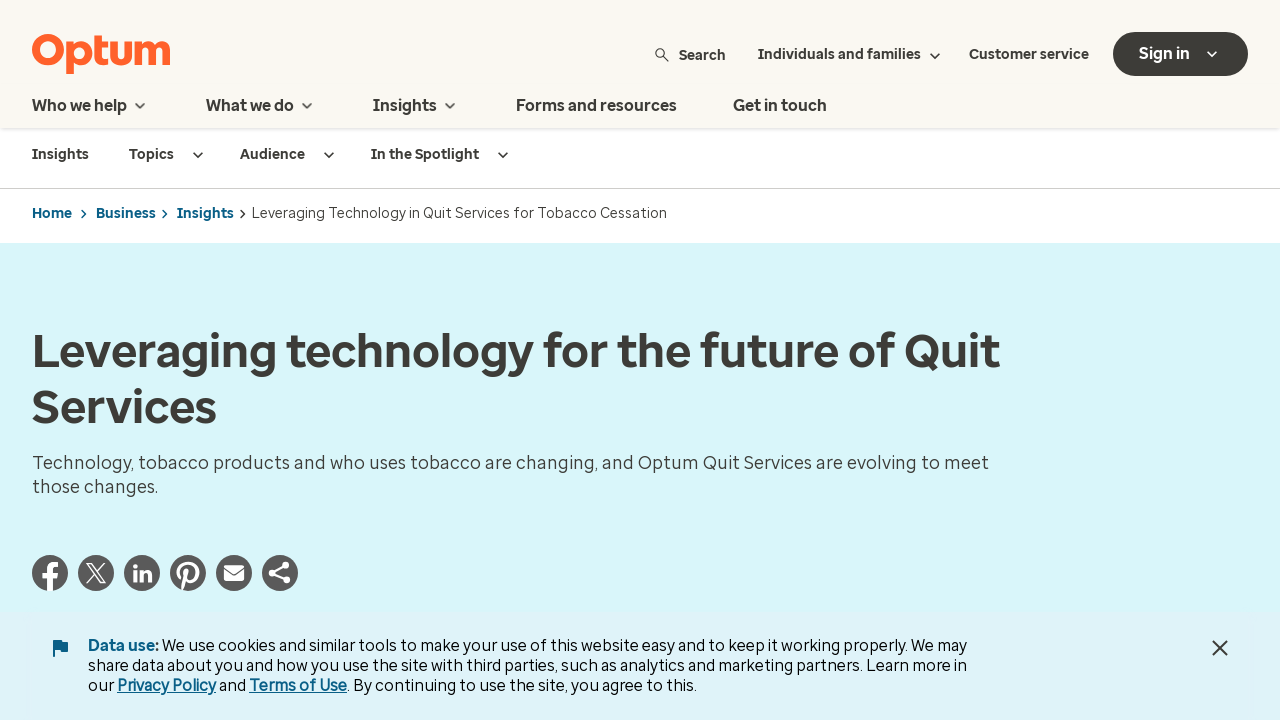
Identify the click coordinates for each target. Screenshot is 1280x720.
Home (52, 213)
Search (689, 54)
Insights (205, 213)
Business (126, 213)
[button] (280, 585)
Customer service (1029, 54)
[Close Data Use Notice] (1220, 648)
